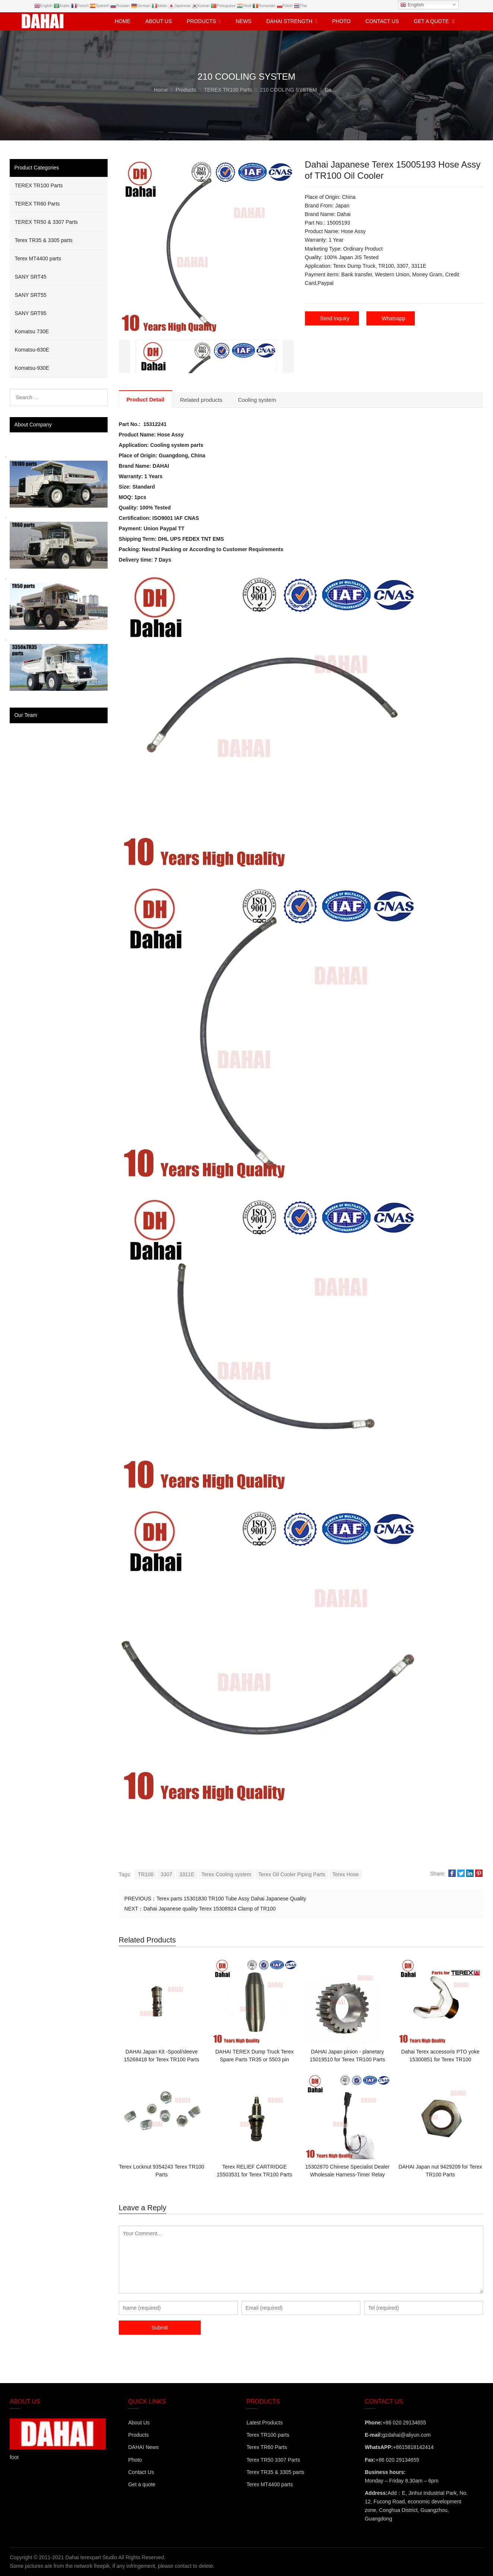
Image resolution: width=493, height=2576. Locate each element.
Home (122, 21)
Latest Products (264, 2423)
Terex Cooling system (226, 1874)
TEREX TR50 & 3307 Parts (46, 222)
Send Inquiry (335, 318)
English (412, 5)
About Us (139, 2423)
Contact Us (141, 2472)
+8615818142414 (413, 2447)
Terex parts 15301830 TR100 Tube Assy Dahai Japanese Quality (231, 1899)
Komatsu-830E (32, 350)
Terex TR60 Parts (266, 2447)
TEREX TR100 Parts (39, 185)
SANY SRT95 (30, 313)
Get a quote (141, 2484)
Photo (135, 2460)
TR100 (145, 1874)
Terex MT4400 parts (38, 258)
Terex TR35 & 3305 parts (43, 240)
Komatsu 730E (32, 331)
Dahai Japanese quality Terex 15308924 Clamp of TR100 (209, 1909)
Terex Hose (346, 1874)
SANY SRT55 (30, 295)
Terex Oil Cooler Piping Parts (291, 1874)
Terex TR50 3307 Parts (273, 2460)
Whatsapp (393, 318)
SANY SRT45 (30, 277)
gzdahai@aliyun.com (406, 2435)
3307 (166, 1874)
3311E (186, 1874)
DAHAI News (143, 2447)
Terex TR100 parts (267, 2435)
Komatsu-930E (32, 368)
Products (138, 2435)
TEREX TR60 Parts (37, 204)
